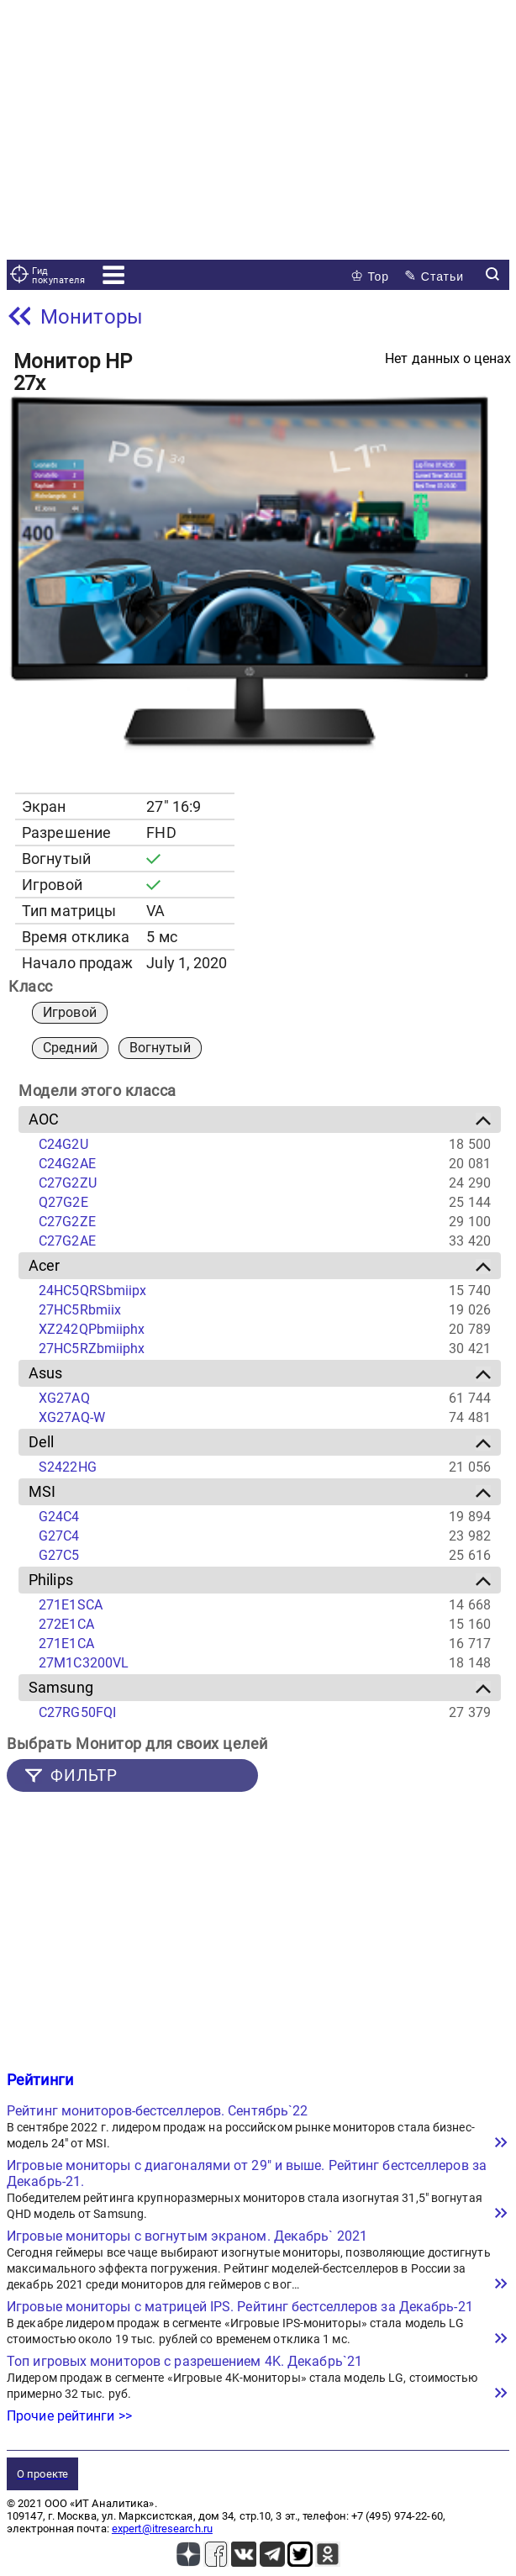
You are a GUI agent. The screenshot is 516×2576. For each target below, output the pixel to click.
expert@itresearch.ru (162, 2528)
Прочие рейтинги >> (69, 2416)
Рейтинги (40, 2080)
